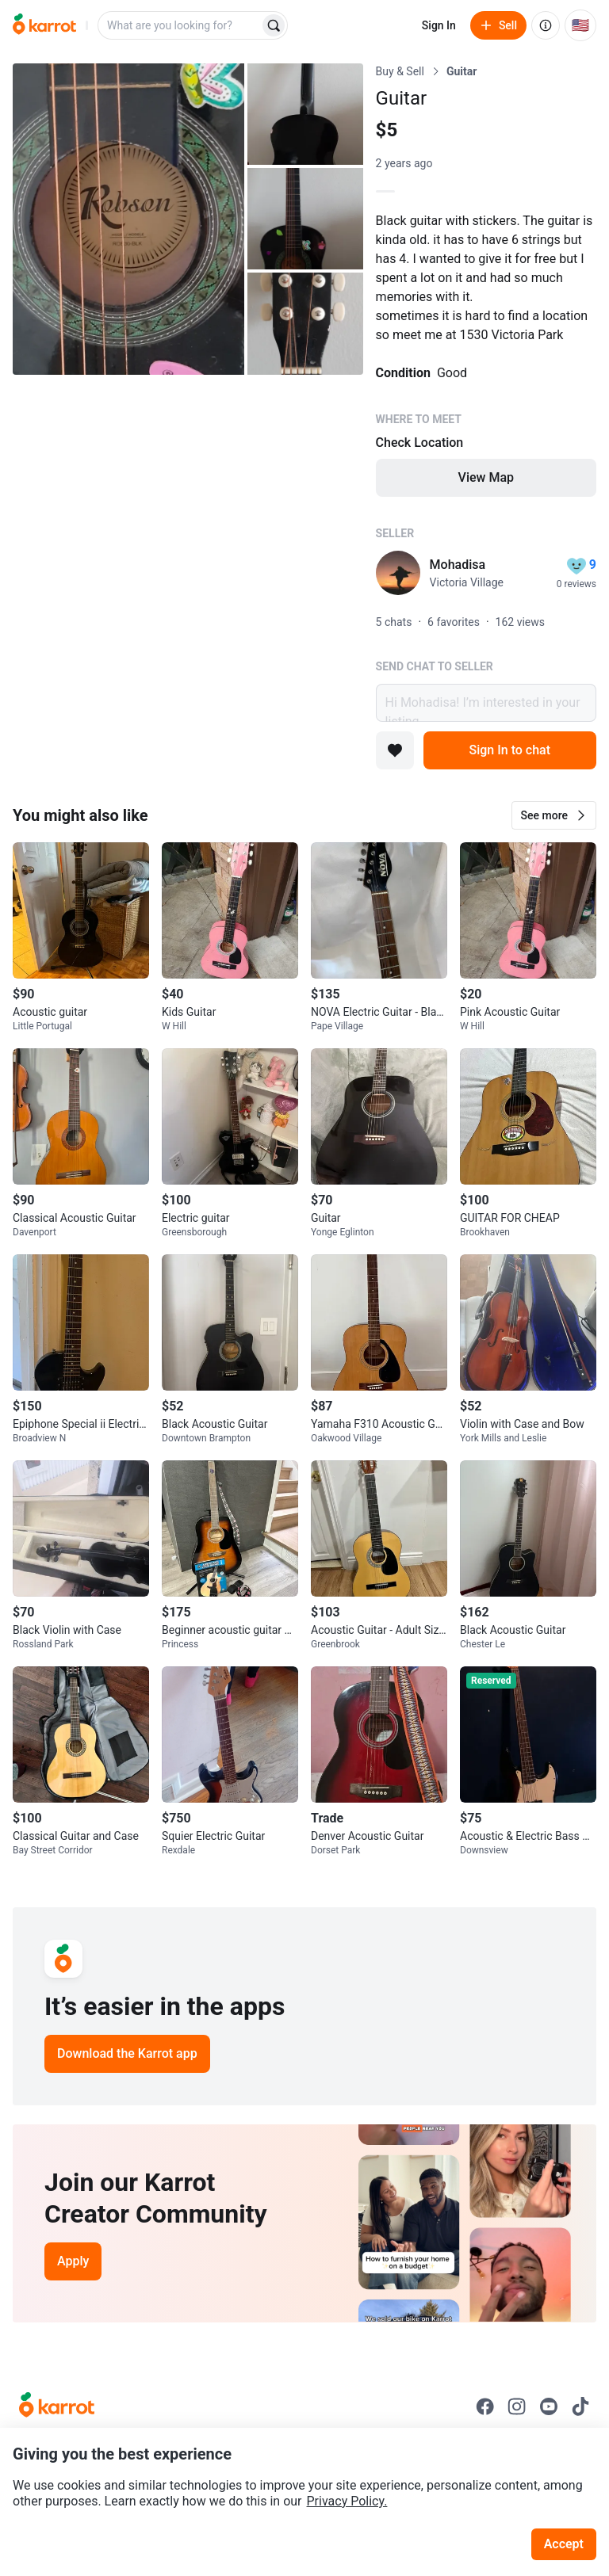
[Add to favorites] (395, 750)
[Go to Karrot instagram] (517, 2406)
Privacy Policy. (347, 2501)
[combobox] (180, 25)
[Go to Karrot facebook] (485, 2406)
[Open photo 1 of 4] (128, 219)
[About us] (545, 25)
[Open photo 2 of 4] (305, 114)
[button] (553, 815)
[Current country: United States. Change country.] (580, 25)
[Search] (273, 25)
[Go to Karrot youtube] (548, 2406)
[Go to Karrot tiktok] (580, 2406)
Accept (564, 2543)
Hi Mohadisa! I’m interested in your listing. (486, 703)
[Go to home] (44, 25)
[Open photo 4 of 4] (305, 323)
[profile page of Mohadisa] (398, 573)
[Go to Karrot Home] (56, 2406)
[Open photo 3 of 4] (305, 218)
